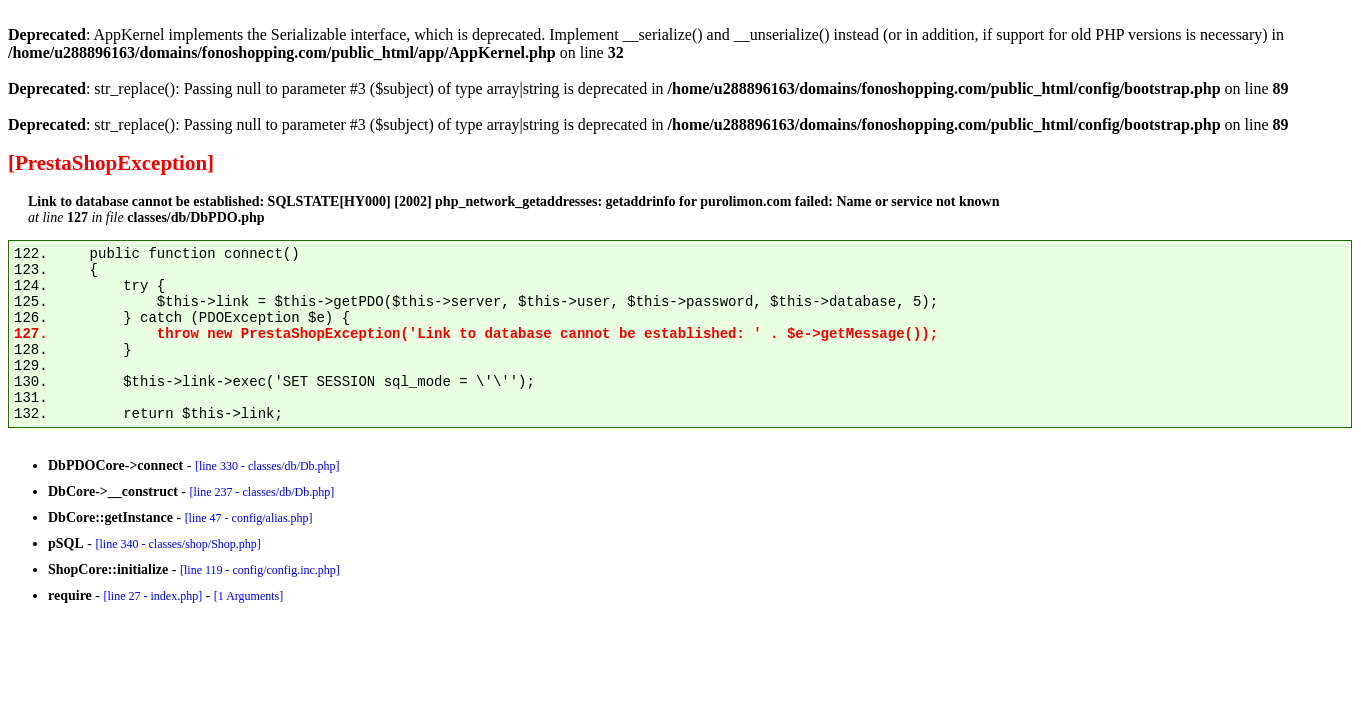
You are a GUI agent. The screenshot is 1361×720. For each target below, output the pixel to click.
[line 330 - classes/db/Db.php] (267, 466)
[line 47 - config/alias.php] (249, 518)
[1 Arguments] (248, 596)
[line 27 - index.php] (152, 596)
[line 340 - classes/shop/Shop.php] (177, 544)
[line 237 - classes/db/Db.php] (261, 492)
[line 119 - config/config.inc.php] (260, 570)
